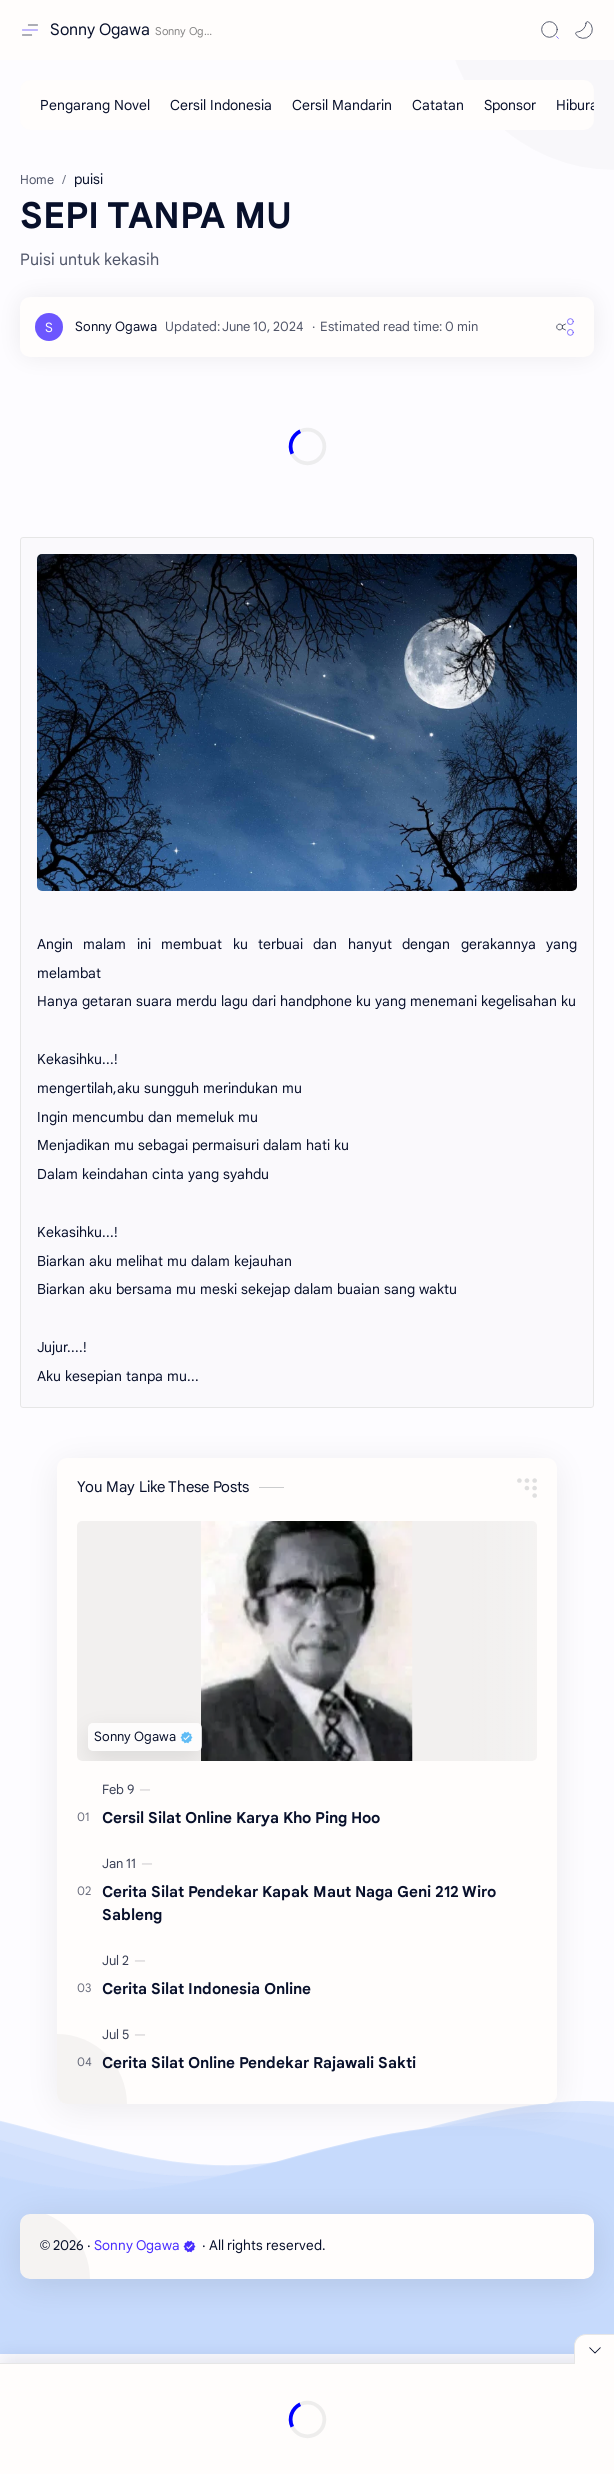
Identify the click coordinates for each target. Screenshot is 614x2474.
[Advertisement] (307, 200)
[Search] (550, 30)
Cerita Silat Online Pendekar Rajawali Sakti (259, 2182)
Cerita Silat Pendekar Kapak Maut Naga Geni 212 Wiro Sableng (299, 2023)
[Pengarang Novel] (95, 105)
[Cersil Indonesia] (221, 105)
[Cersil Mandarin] (342, 105)
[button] (584, 30)
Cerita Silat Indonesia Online (206, 2108)
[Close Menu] (594, 2349)
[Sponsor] (510, 105)
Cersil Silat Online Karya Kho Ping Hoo (241, 1937)
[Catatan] (438, 105)
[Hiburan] (581, 105)
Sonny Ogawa (100, 30)
